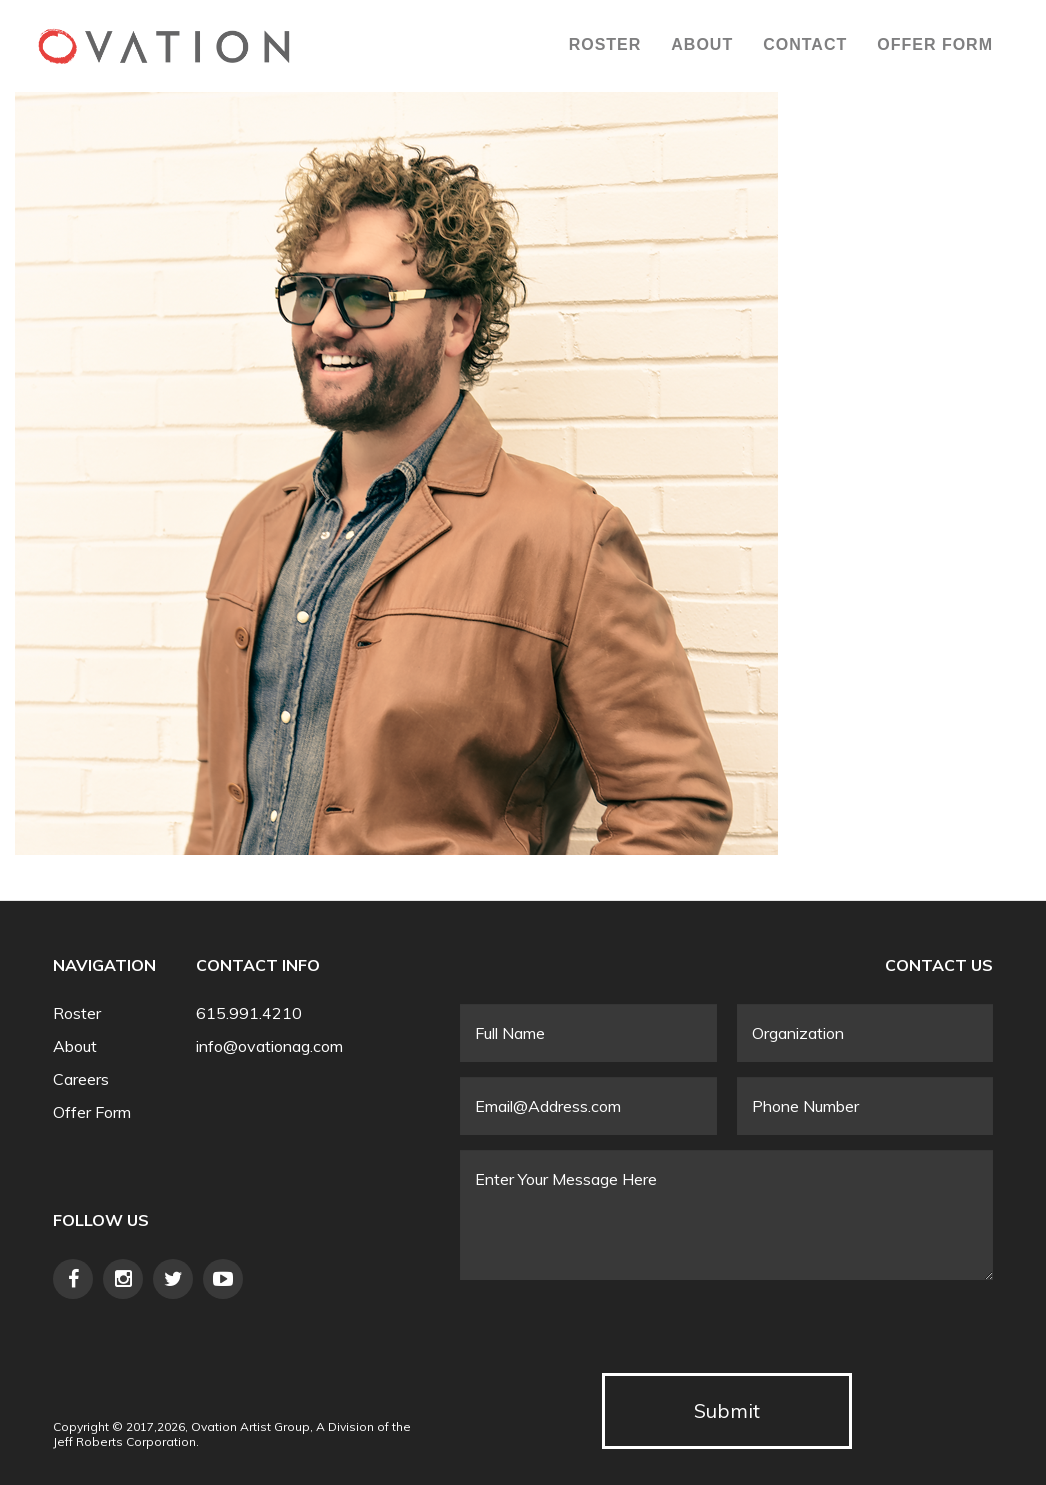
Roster (605, 44)
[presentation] (612, 1334)
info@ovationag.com (269, 1046)
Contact (805, 44)
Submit (727, 1410)
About (702, 44)
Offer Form (935, 44)
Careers (81, 1079)
